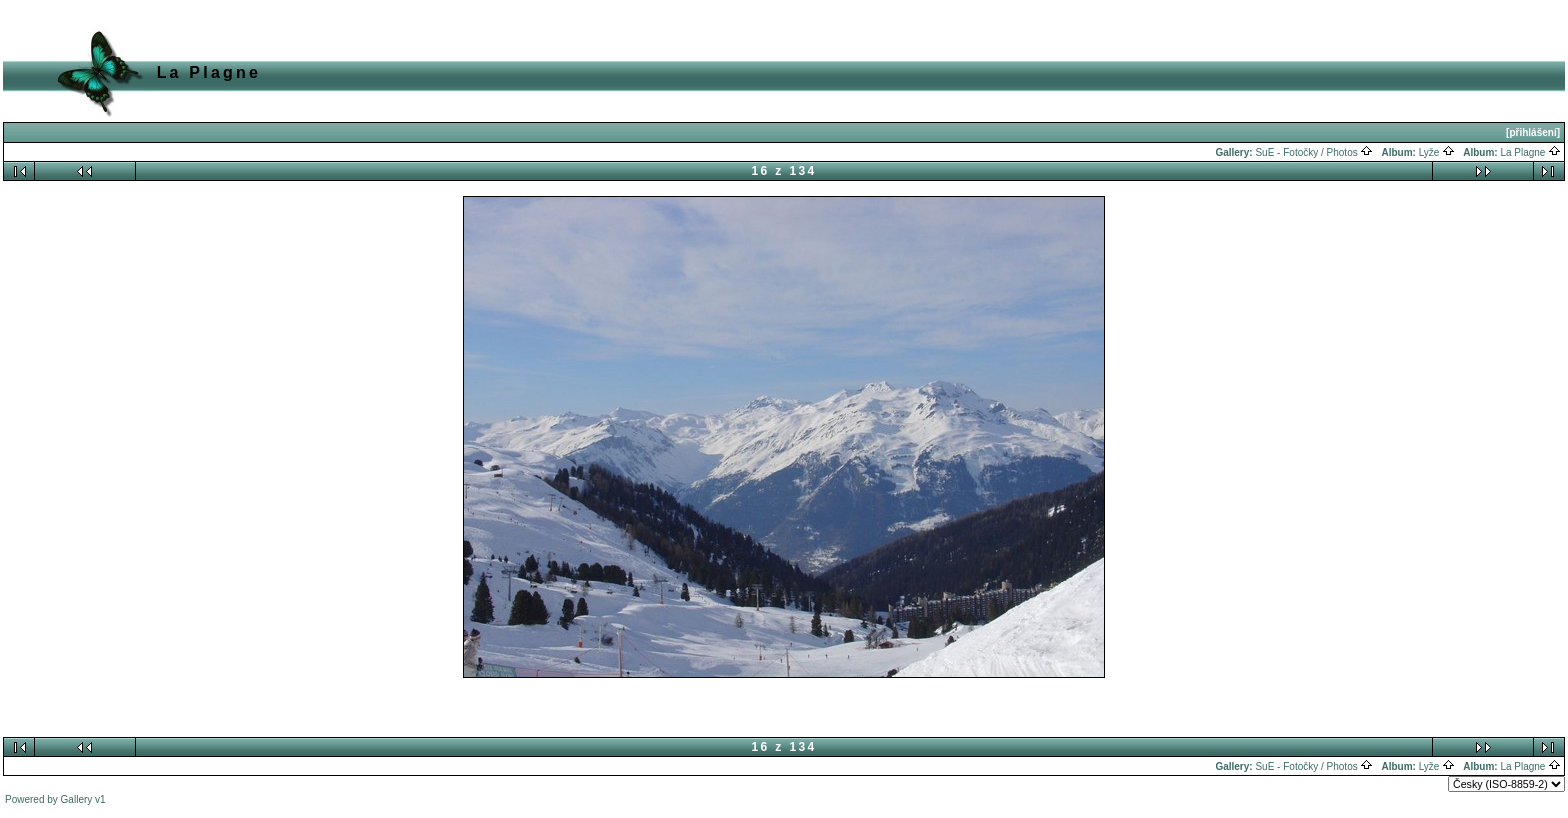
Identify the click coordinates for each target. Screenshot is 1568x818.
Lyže (1437, 152)
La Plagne (1530, 152)
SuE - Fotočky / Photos (1314, 152)
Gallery (77, 799)
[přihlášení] (1533, 132)
